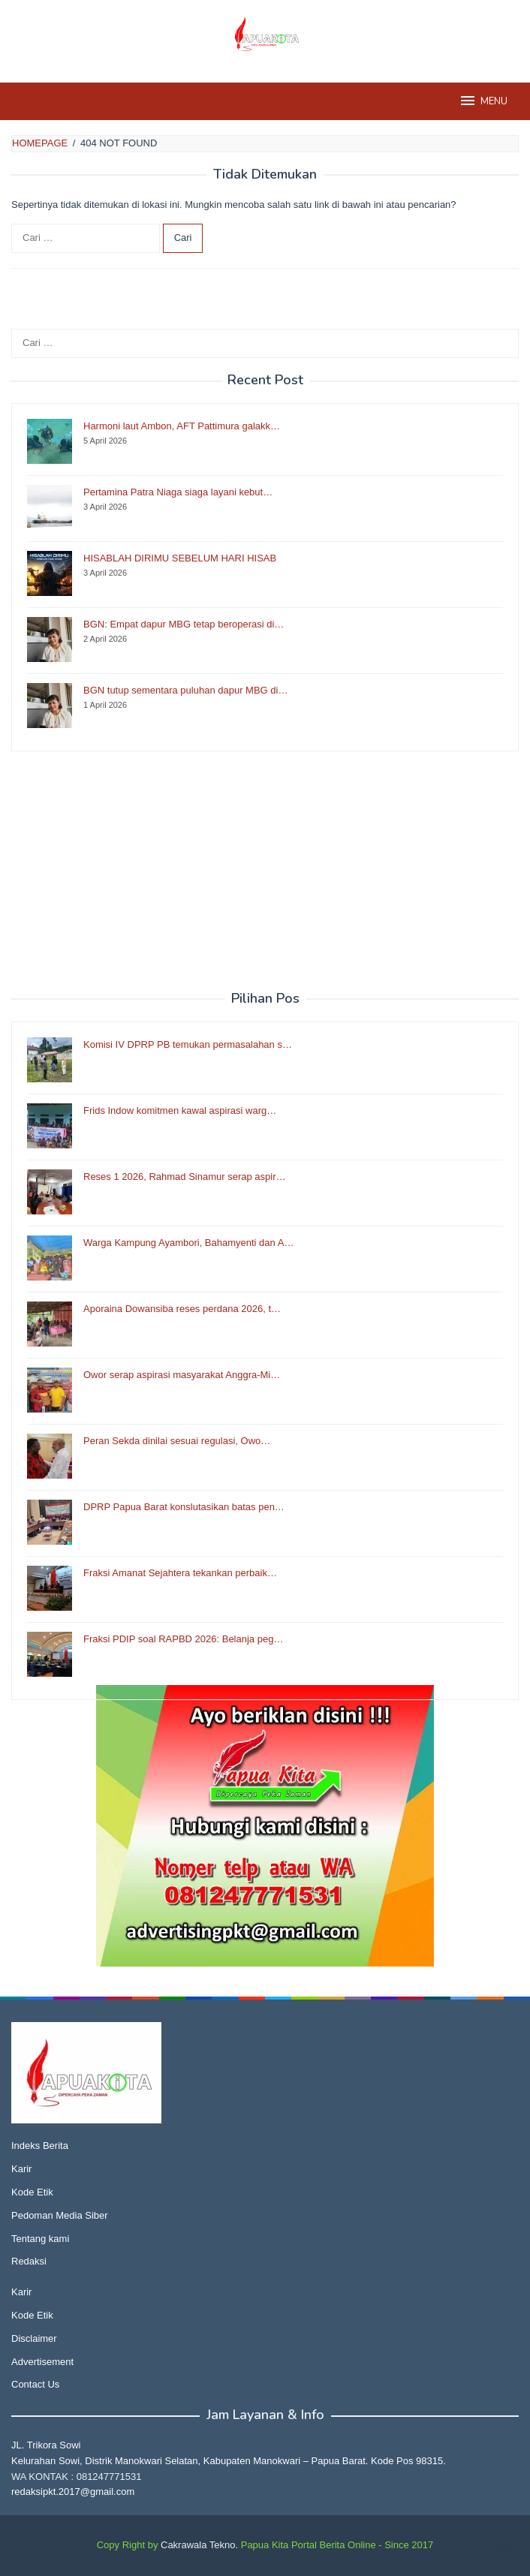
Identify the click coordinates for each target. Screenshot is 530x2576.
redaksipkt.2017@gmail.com (72, 2491)
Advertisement (42, 2361)
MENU (483, 101)
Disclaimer (34, 2338)
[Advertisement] (265, 871)
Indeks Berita (39, 2145)
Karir (21, 2168)
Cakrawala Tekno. (199, 2544)
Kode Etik (32, 2192)
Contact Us (35, 2384)
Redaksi (29, 2261)
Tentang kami (40, 2238)
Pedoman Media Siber (59, 2215)
